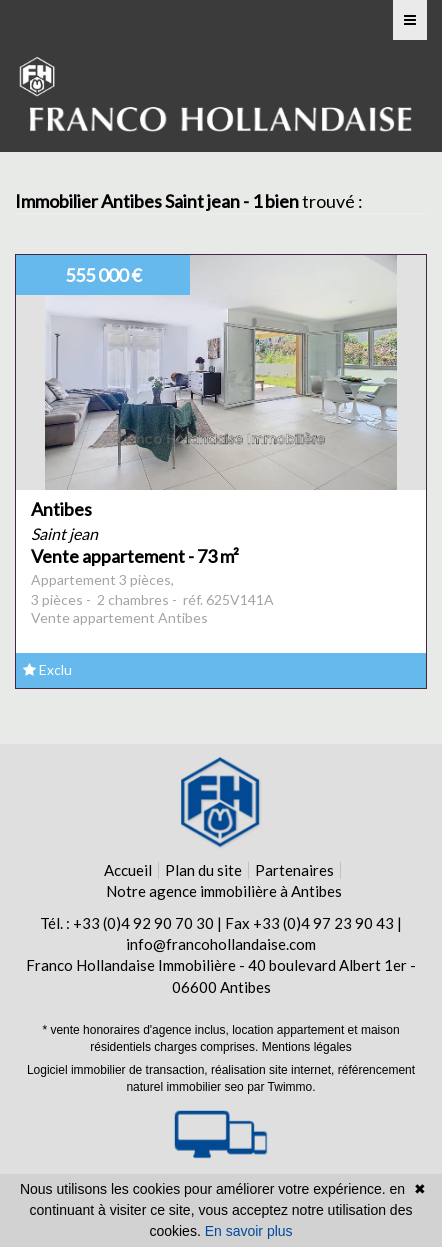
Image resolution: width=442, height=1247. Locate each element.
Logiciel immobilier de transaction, (119, 1070)
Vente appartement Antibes (119, 617)
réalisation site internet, (274, 1070)
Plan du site (203, 870)
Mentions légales (307, 1047)
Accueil (128, 870)
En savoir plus (249, 1231)
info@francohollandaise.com (221, 944)
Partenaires (294, 870)
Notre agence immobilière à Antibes (224, 891)
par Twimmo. (281, 1087)
